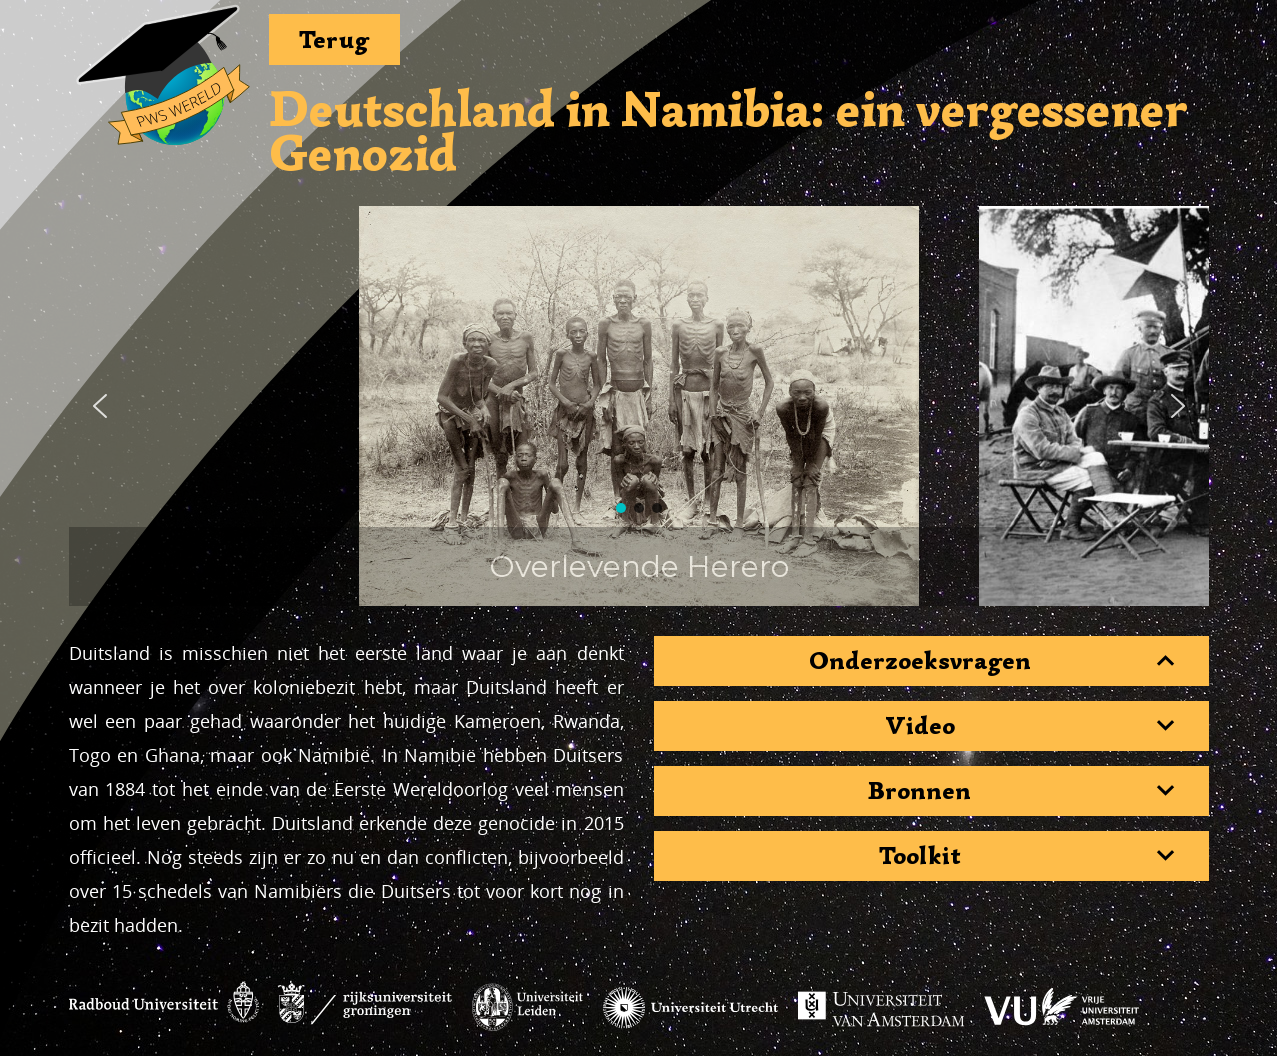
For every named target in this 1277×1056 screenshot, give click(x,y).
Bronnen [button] (919, 791)
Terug (334, 39)
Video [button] (920, 726)
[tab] (931, 661)
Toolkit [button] (920, 856)
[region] (639, 406)
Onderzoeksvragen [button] (920, 661)
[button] (100, 406)
